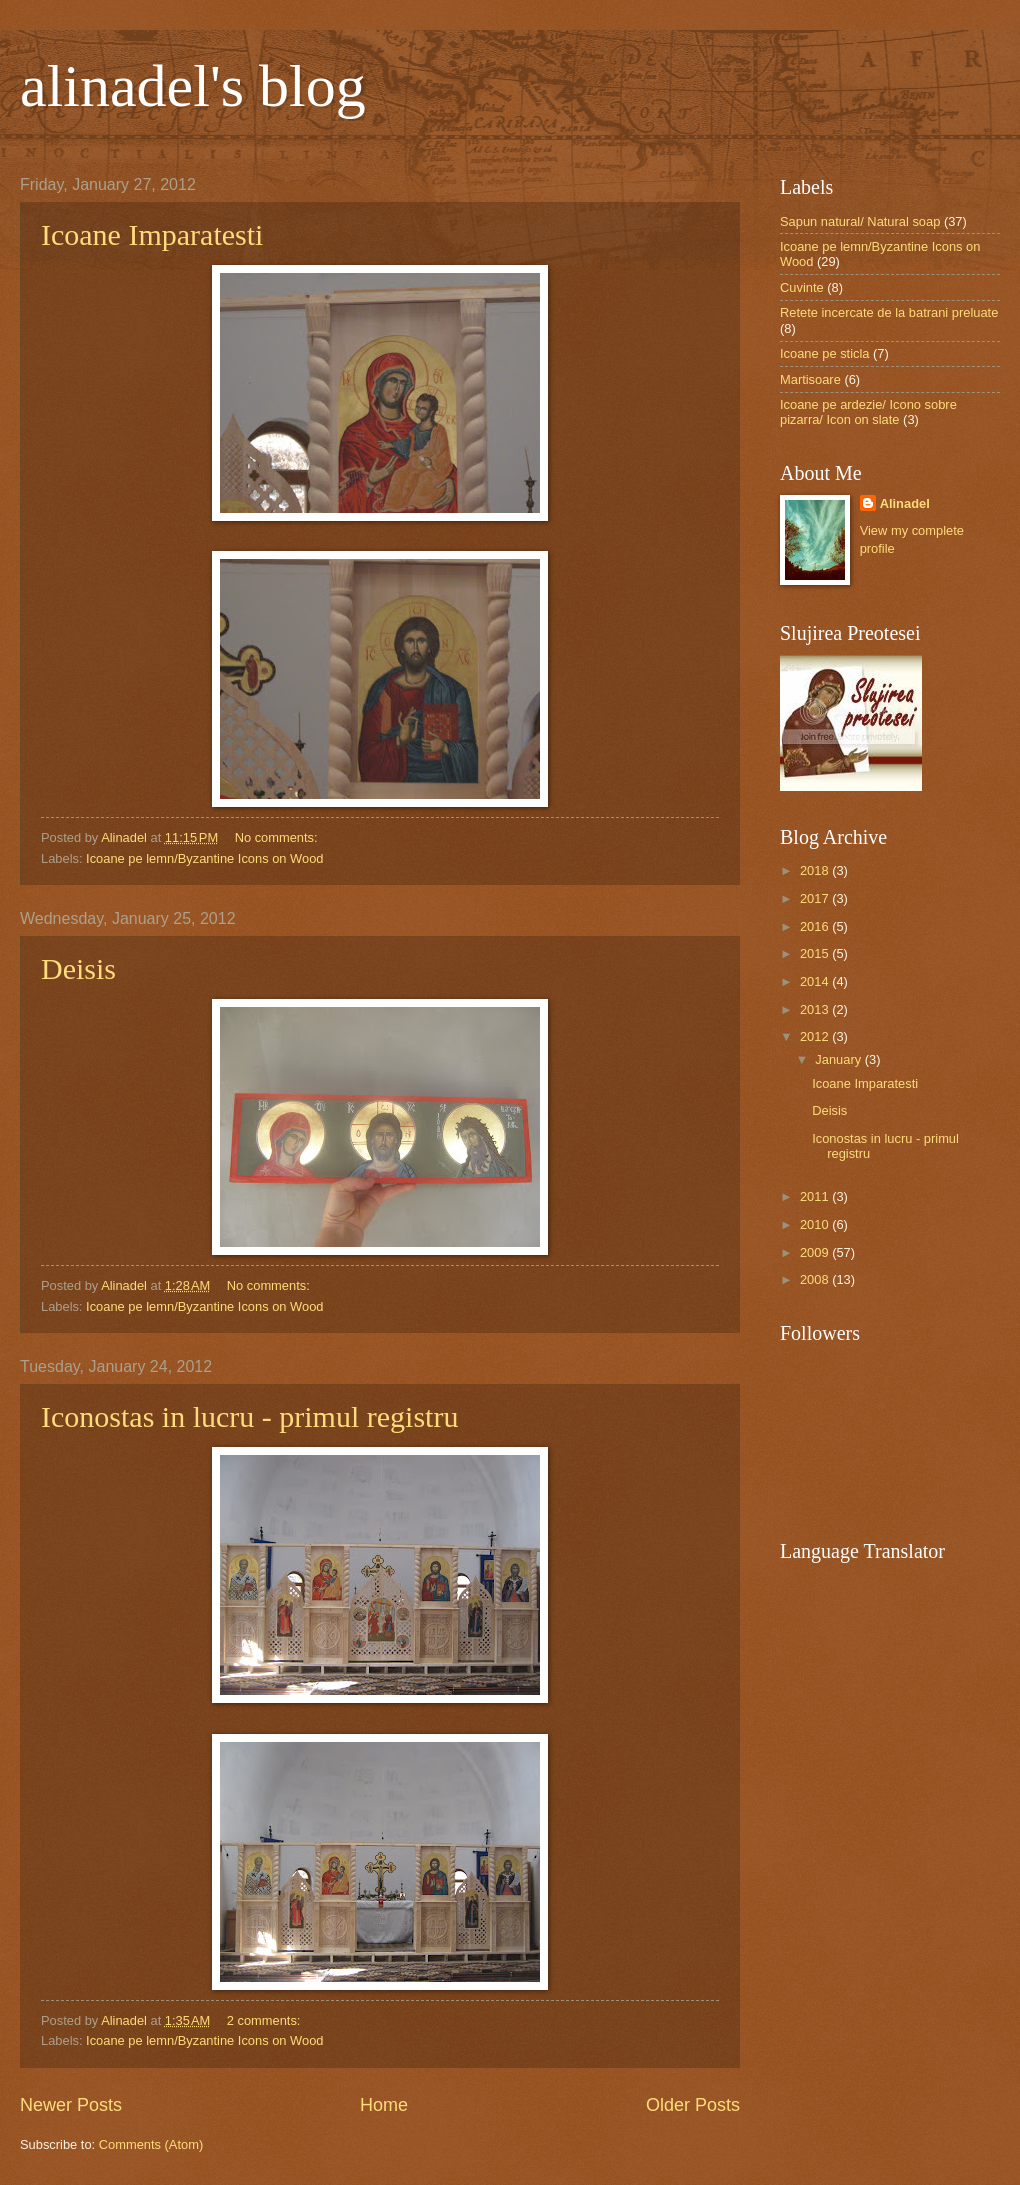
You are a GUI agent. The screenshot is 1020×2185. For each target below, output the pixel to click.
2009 (816, 1252)
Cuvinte (802, 287)
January (839, 1059)
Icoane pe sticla (824, 353)
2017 (816, 898)
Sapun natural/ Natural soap (860, 221)
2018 (816, 870)
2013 (816, 1009)
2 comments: (265, 2020)
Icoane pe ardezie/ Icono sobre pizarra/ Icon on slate (868, 412)
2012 (816, 1036)
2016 (816, 926)
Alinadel (905, 503)
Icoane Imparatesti (152, 234)
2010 (816, 1224)
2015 (816, 953)
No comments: (278, 837)
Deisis (78, 968)
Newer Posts (71, 2105)
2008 (816, 1279)
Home (384, 2105)
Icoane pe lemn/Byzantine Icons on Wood (204, 858)
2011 (816, 1196)
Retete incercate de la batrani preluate (889, 312)
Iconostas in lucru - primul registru (249, 1416)
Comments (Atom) (151, 2144)
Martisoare (810, 379)
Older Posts (693, 2105)
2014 (816, 981)
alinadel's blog (193, 86)
